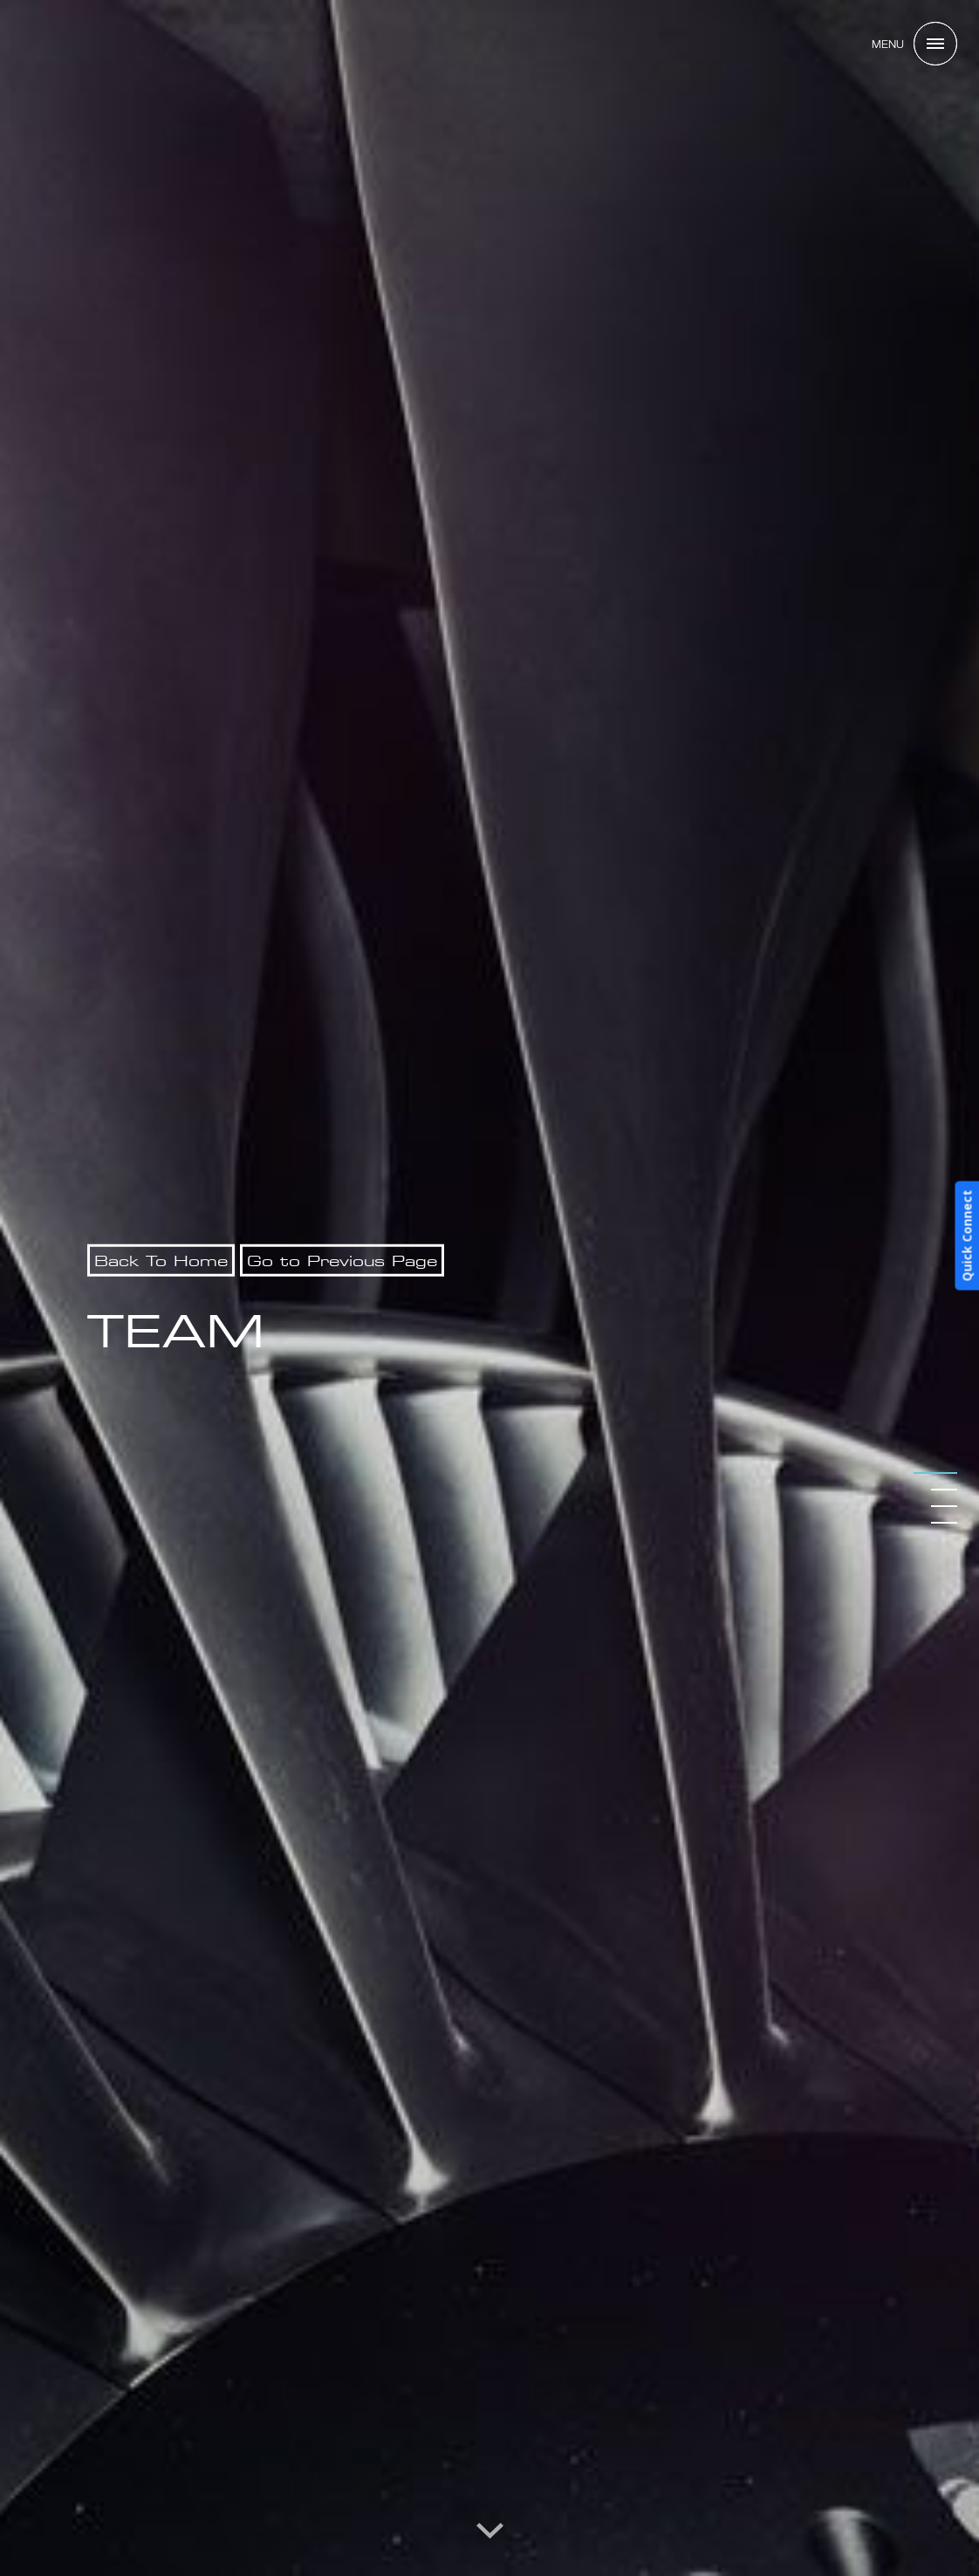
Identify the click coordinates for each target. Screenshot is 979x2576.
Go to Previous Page (342, 1260)
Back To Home (161, 1260)
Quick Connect (966, 1236)
